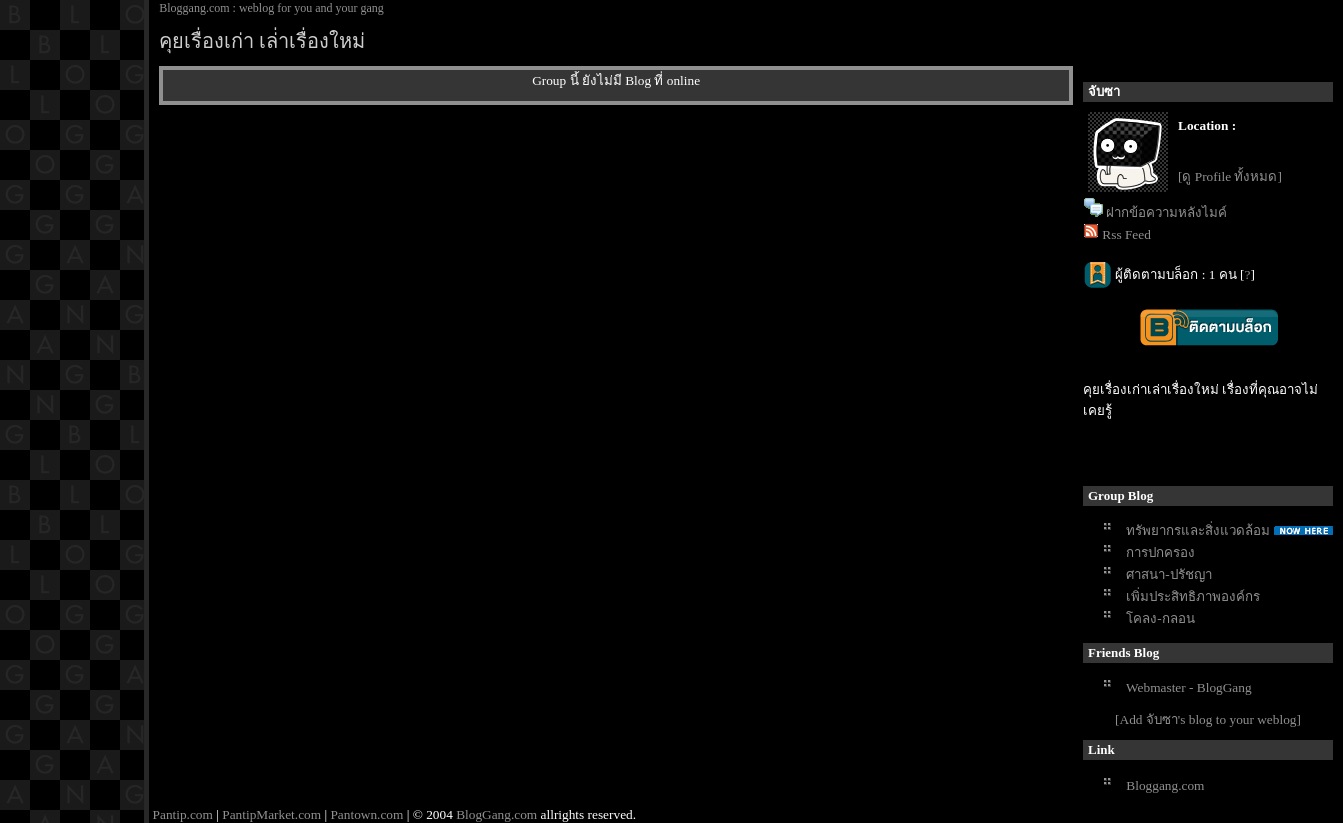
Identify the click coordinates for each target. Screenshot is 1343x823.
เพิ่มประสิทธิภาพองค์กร (1193, 596)
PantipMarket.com (271, 814)
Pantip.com (183, 814)
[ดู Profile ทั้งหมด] (1230, 176)
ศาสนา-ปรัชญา (1168, 574)
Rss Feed (1126, 234)
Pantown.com (366, 814)
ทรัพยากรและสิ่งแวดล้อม (1198, 530)
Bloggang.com (1165, 785)
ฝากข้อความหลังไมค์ (1166, 212)
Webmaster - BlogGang (1189, 687)
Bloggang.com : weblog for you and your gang (271, 8)
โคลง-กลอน (1160, 618)
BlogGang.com (496, 814)
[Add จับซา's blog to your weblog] (1208, 719)
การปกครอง (1160, 552)
